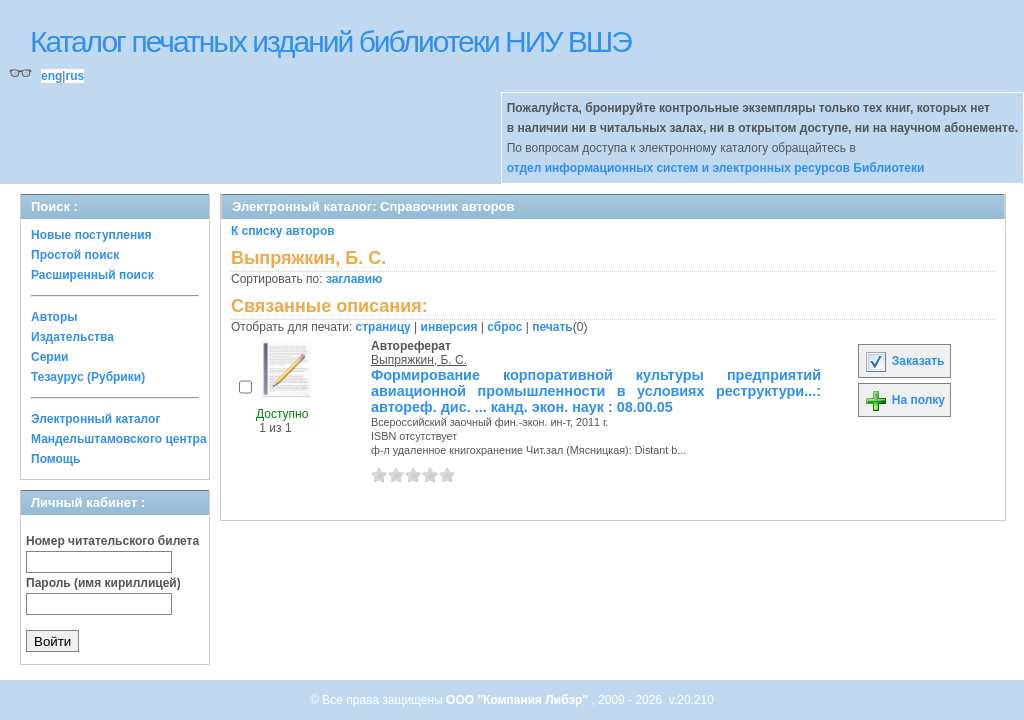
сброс (504, 327)
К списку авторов (283, 231)
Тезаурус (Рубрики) (88, 377)
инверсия (449, 327)
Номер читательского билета (112, 541)
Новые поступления (91, 235)
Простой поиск (75, 255)
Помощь (55, 459)
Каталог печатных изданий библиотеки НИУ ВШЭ (330, 41)
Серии (49, 357)
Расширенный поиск (92, 275)
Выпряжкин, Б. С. (419, 360)
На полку (904, 400)
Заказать (904, 361)
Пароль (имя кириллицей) (103, 583)
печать (552, 327)
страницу (383, 327)
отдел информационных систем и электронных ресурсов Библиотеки (716, 168)
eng (51, 76)
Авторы (54, 317)
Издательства (72, 337)
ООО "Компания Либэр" (518, 700)
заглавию (354, 279)
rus (74, 76)
